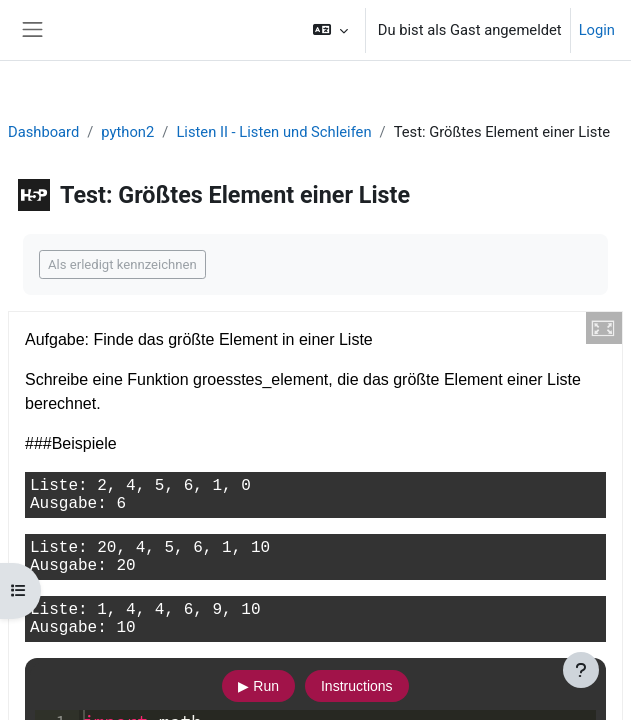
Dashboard (43, 132)
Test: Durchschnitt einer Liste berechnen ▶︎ (452, 435)
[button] (329, 30)
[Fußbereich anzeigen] (581, 670)
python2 (127, 132)
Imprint (46, 693)
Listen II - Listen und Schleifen (273, 132)
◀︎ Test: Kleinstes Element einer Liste (159, 362)
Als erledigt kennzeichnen (122, 264)
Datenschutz (132, 693)
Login (597, 30)
